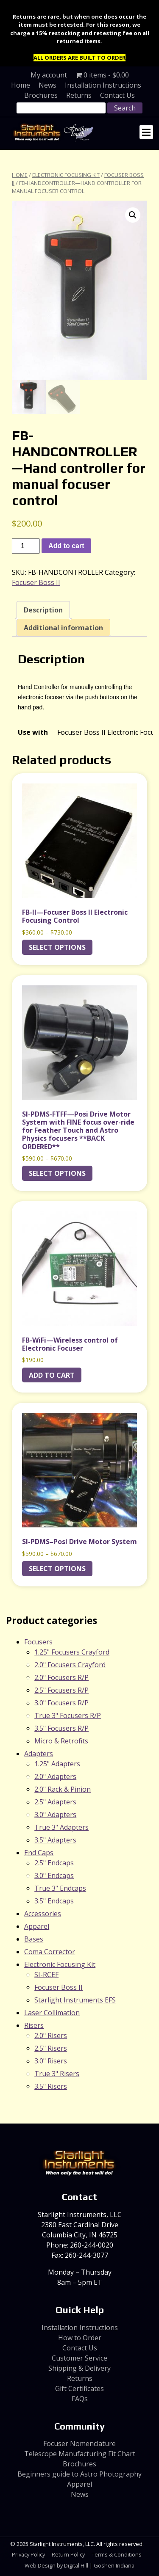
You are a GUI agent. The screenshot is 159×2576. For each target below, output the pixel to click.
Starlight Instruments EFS (75, 2000)
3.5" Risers (50, 2087)
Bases (33, 1939)
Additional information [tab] (63, 628)
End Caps (38, 1853)
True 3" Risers (56, 2074)
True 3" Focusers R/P (67, 1716)
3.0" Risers (50, 2061)
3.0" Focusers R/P (61, 1703)
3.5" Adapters (55, 1840)
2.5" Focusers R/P (61, 1691)
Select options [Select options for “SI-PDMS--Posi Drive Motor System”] (57, 1569)
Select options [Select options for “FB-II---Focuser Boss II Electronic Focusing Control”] (57, 948)
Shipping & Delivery (79, 2368)
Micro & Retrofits (61, 1741)
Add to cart (66, 546)
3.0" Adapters (55, 1815)
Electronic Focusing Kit (66, 175)
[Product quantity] (26, 546)
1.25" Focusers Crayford (71, 1653)
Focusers (38, 1642)
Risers (34, 2026)
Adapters (38, 1754)
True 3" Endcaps (60, 1889)
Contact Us (117, 95)
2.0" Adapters (55, 1777)
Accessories (42, 1914)
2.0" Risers (50, 2036)
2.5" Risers (50, 2049)
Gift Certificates (79, 2389)
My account (49, 75)
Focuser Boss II (36, 583)
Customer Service (79, 2358)
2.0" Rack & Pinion (62, 1790)
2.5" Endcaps (54, 1863)
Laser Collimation (52, 2013)
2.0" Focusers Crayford (70, 1665)
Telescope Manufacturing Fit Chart (79, 2454)
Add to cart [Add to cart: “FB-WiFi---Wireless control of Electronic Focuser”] (52, 1375)
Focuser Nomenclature (79, 2444)
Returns (79, 95)
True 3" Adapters (61, 1828)
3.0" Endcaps (54, 1876)
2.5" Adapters (55, 1802)
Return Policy (68, 2555)
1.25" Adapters (57, 1764)
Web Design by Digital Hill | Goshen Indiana (79, 2566)
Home (20, 85)
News (47, 85)
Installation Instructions (103, 85)
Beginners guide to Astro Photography (79, 2474)
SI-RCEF (46, 1975)
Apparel (36, 1927)
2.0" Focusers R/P (61, 1678)
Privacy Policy (28, 2555)
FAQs (80, 2399)
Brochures (41, 95)
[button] (132, 215)
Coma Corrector (49, 1952)
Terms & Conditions (117, 2555)
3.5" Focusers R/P (61, 1729)
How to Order (79, 2338)
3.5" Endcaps (54, 1901)
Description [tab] (43, 610)
